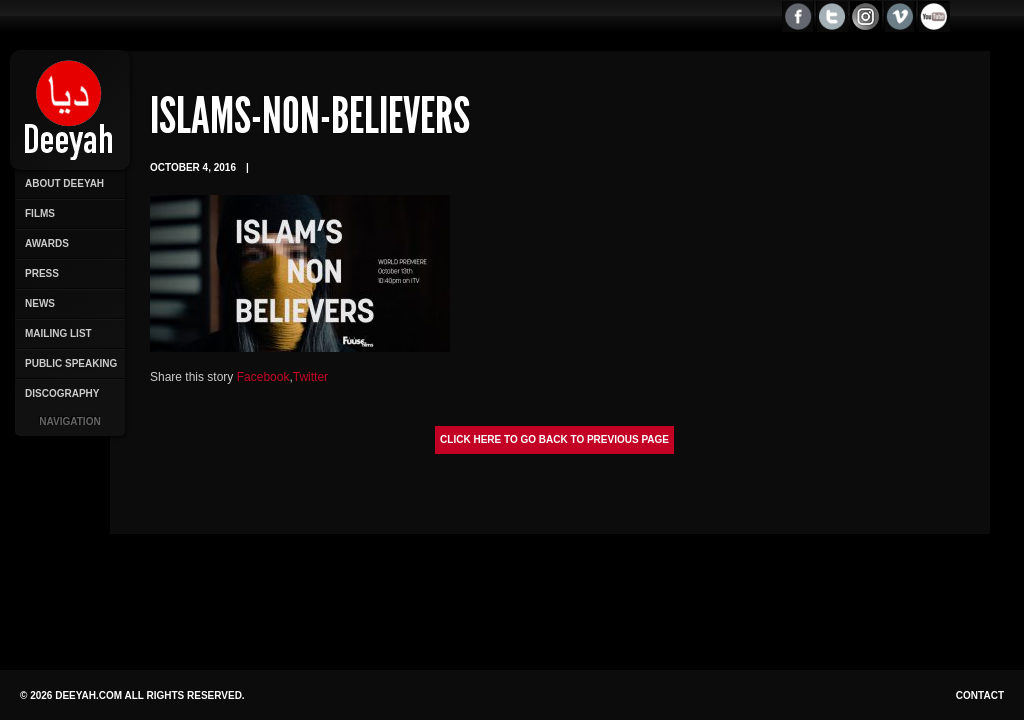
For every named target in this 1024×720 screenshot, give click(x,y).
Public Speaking (71, 363)
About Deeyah (64, 183)
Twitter (310, 377)
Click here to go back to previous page (554, 439)
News (40, 303)
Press (42, 273)
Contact (980, 695)
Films (40, 213)
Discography (62, 393)
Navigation (69, 421)
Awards (47, 243)
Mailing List (58, 333)
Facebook (263, 377)
